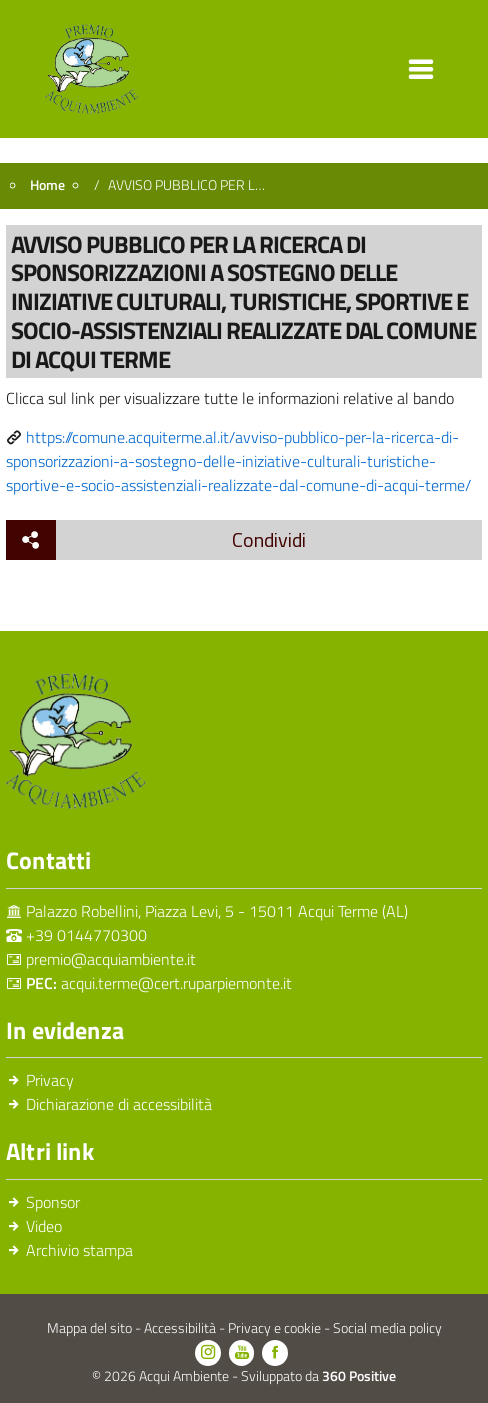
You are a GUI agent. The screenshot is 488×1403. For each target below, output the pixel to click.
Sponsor (53, 1202)
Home (47, 185)
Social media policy (387, 1328)
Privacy (50, 1080)
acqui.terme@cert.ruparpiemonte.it (176, 983)
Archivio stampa (79, 1250)
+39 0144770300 (86, 935)
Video (44, 1226)
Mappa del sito (91, 1328)
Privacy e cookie (276, 1328)
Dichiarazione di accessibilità (119, 1104)
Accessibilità (181, 1328)
